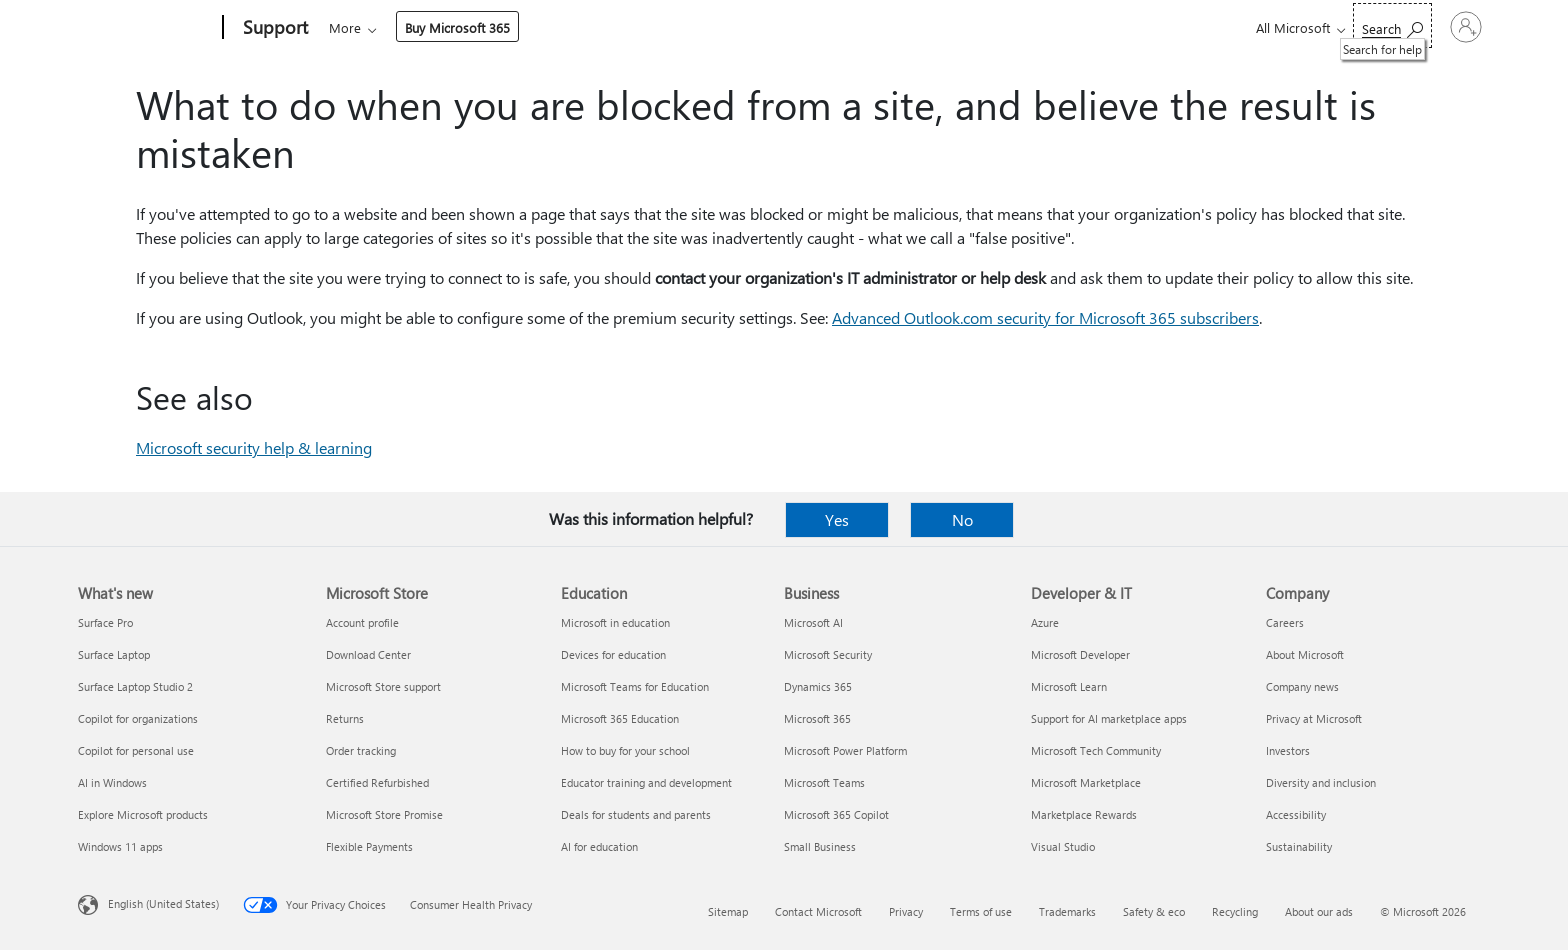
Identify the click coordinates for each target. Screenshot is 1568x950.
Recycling (1235, 911)
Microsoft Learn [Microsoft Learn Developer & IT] (1069, 686)
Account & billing (708, 27)
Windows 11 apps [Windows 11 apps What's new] (120, 846)
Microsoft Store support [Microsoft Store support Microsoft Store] (383, 686)
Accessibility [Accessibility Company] (1296, 814)
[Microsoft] (146, 28)
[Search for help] (1337, 25)
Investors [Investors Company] (1288, 750)
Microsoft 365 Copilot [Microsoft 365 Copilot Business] (836, 814)
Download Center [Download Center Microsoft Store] (368, 654)
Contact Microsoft (818, 911)
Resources (826, 27)
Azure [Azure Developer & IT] (1045, 622)
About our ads (1319, 911)
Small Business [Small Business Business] (820, 846)
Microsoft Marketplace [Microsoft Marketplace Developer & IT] (1086, 782)
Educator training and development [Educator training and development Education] (646, 782)
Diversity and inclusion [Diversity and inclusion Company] (1321, 782)
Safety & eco (1154, 911)
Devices (599, 27)
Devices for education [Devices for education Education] (613, 654)
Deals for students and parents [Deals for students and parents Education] (636, 814)
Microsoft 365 (365, 27)
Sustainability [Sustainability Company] (1299, 846)
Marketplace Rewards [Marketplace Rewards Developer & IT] (1084, 814)
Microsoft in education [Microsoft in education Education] (615, 622)
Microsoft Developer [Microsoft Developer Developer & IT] (1080, 654)
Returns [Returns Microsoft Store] (345, 718)
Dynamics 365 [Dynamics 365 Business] (818, 686)
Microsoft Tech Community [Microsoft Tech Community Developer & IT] (1096, 750)
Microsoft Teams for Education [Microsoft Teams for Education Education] (635, 686)
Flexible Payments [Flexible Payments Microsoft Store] (369, 846)
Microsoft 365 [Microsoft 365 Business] (817, 718)
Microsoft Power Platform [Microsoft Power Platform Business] (845, 750)
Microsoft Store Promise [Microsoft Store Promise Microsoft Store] (384, 814)
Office (445, 27)
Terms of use (981, 911)
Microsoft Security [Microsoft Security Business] (828, 654)
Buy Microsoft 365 (952, 27)
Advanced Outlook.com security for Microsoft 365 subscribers (1045, 317)
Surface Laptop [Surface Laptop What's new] (114, 654)
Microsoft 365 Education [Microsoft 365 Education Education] (620, 718)
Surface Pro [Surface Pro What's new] (105, 622)
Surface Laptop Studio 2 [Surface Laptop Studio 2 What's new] (135, 686)
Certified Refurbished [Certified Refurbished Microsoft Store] (377, 782)
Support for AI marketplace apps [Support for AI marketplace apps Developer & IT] (1109, 718)
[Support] (273, 28)
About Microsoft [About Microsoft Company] (1305, 654)
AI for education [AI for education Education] (599, 846)
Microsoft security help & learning (254, 447)
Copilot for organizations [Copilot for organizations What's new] (138, 718)
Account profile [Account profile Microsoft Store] (362, 622)
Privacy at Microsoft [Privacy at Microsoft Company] (1314, 718)
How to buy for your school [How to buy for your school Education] (625, 750)
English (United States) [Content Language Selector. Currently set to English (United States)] (163, 903)
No (962, 519)
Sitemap (728, 911)
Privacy (906, 911)
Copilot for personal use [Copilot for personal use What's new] (136, 750)
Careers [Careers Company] (1285, 622)
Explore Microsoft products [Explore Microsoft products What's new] (143, 814)
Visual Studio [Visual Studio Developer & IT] (1063, 846)
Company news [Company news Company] (1302, 686)
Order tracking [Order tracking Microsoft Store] (361, 750)
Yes (837, 519)
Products (513, 27)
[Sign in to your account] (1438, 27)
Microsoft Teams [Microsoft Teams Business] (824, 782)
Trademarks (1067, 911)
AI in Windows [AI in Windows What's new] (112, 782)
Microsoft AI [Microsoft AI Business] (813, 622)
